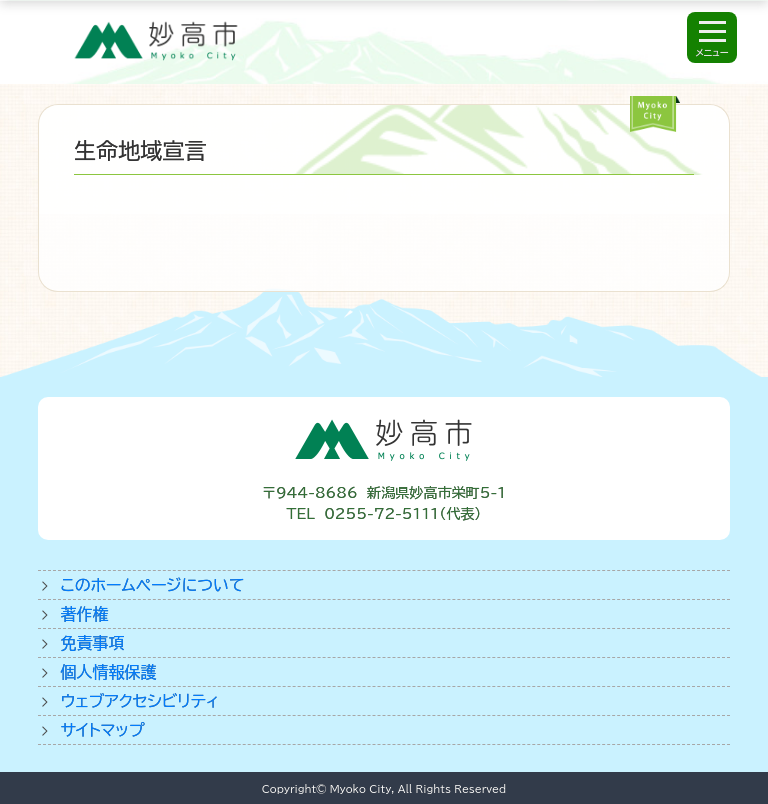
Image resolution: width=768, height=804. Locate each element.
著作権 (84, 614)
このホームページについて (152, 585)
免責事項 (92, 643)
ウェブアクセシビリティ (139, 701)
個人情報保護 (108, 672)
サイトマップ (102, 730)
